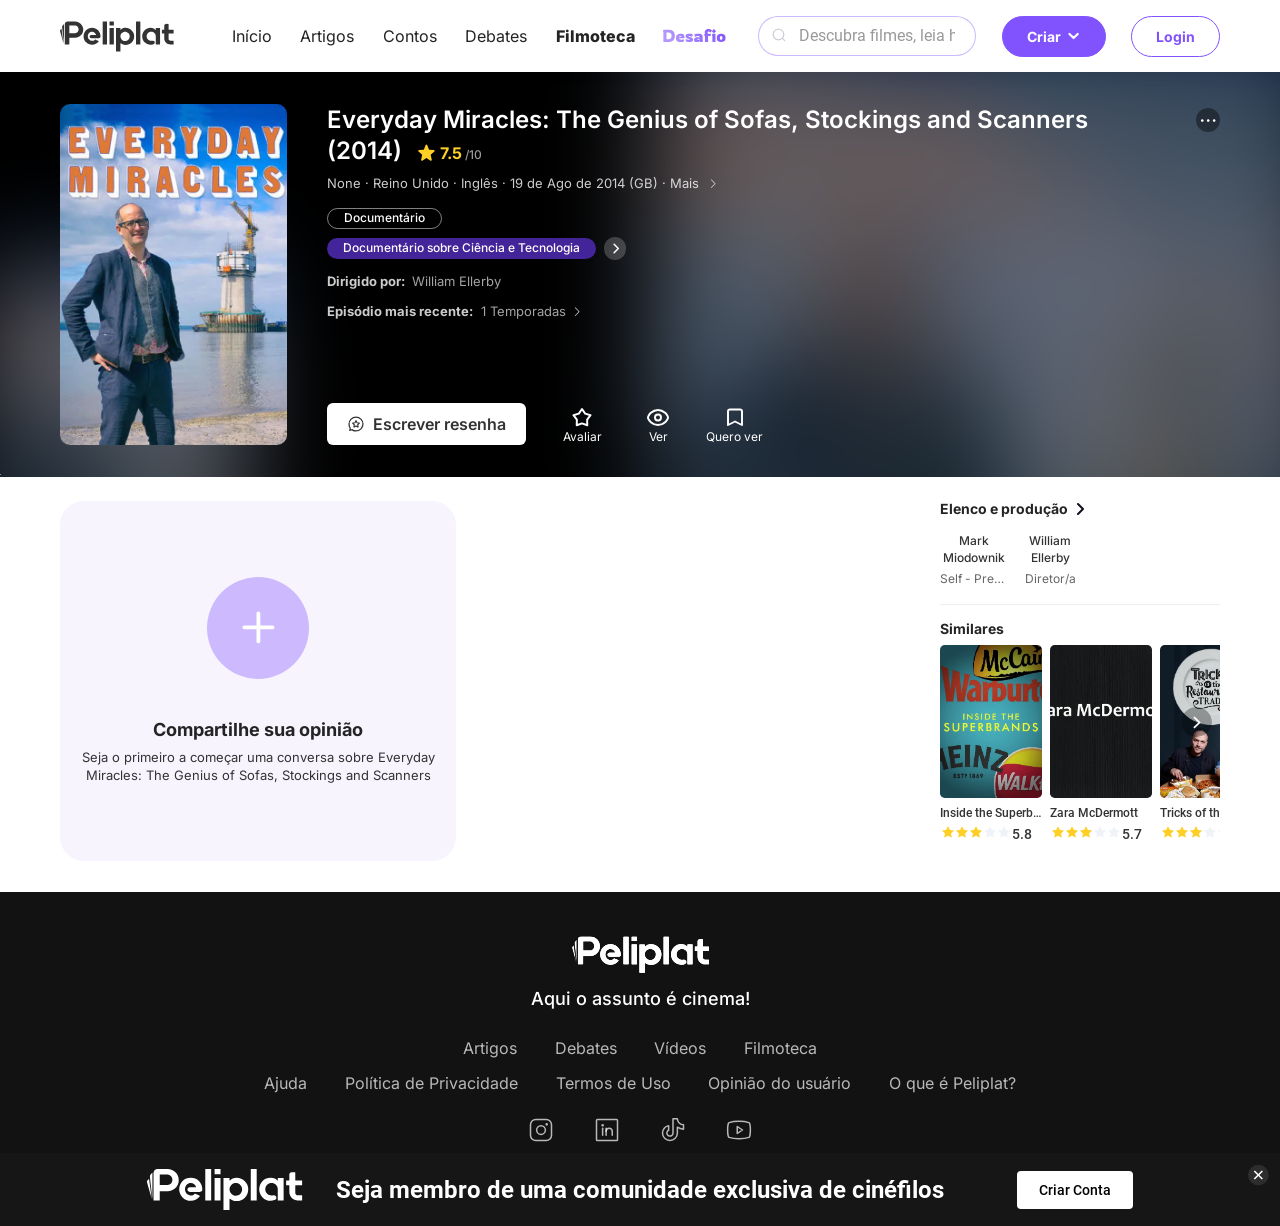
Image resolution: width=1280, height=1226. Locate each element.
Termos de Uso (613, 1083)
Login (1175, 36)
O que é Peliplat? (952, 1083)
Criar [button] (1054, 36)
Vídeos (680, 1048)
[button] (1208, 120)
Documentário (384, 217)
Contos (410, 36)
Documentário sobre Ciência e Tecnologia (461, 247)
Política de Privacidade (431, 1083)
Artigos (327, 36)
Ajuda (285, 1083)
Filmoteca (595, 36)
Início (252, 36)
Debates (496, 36)
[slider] (975, 834)
